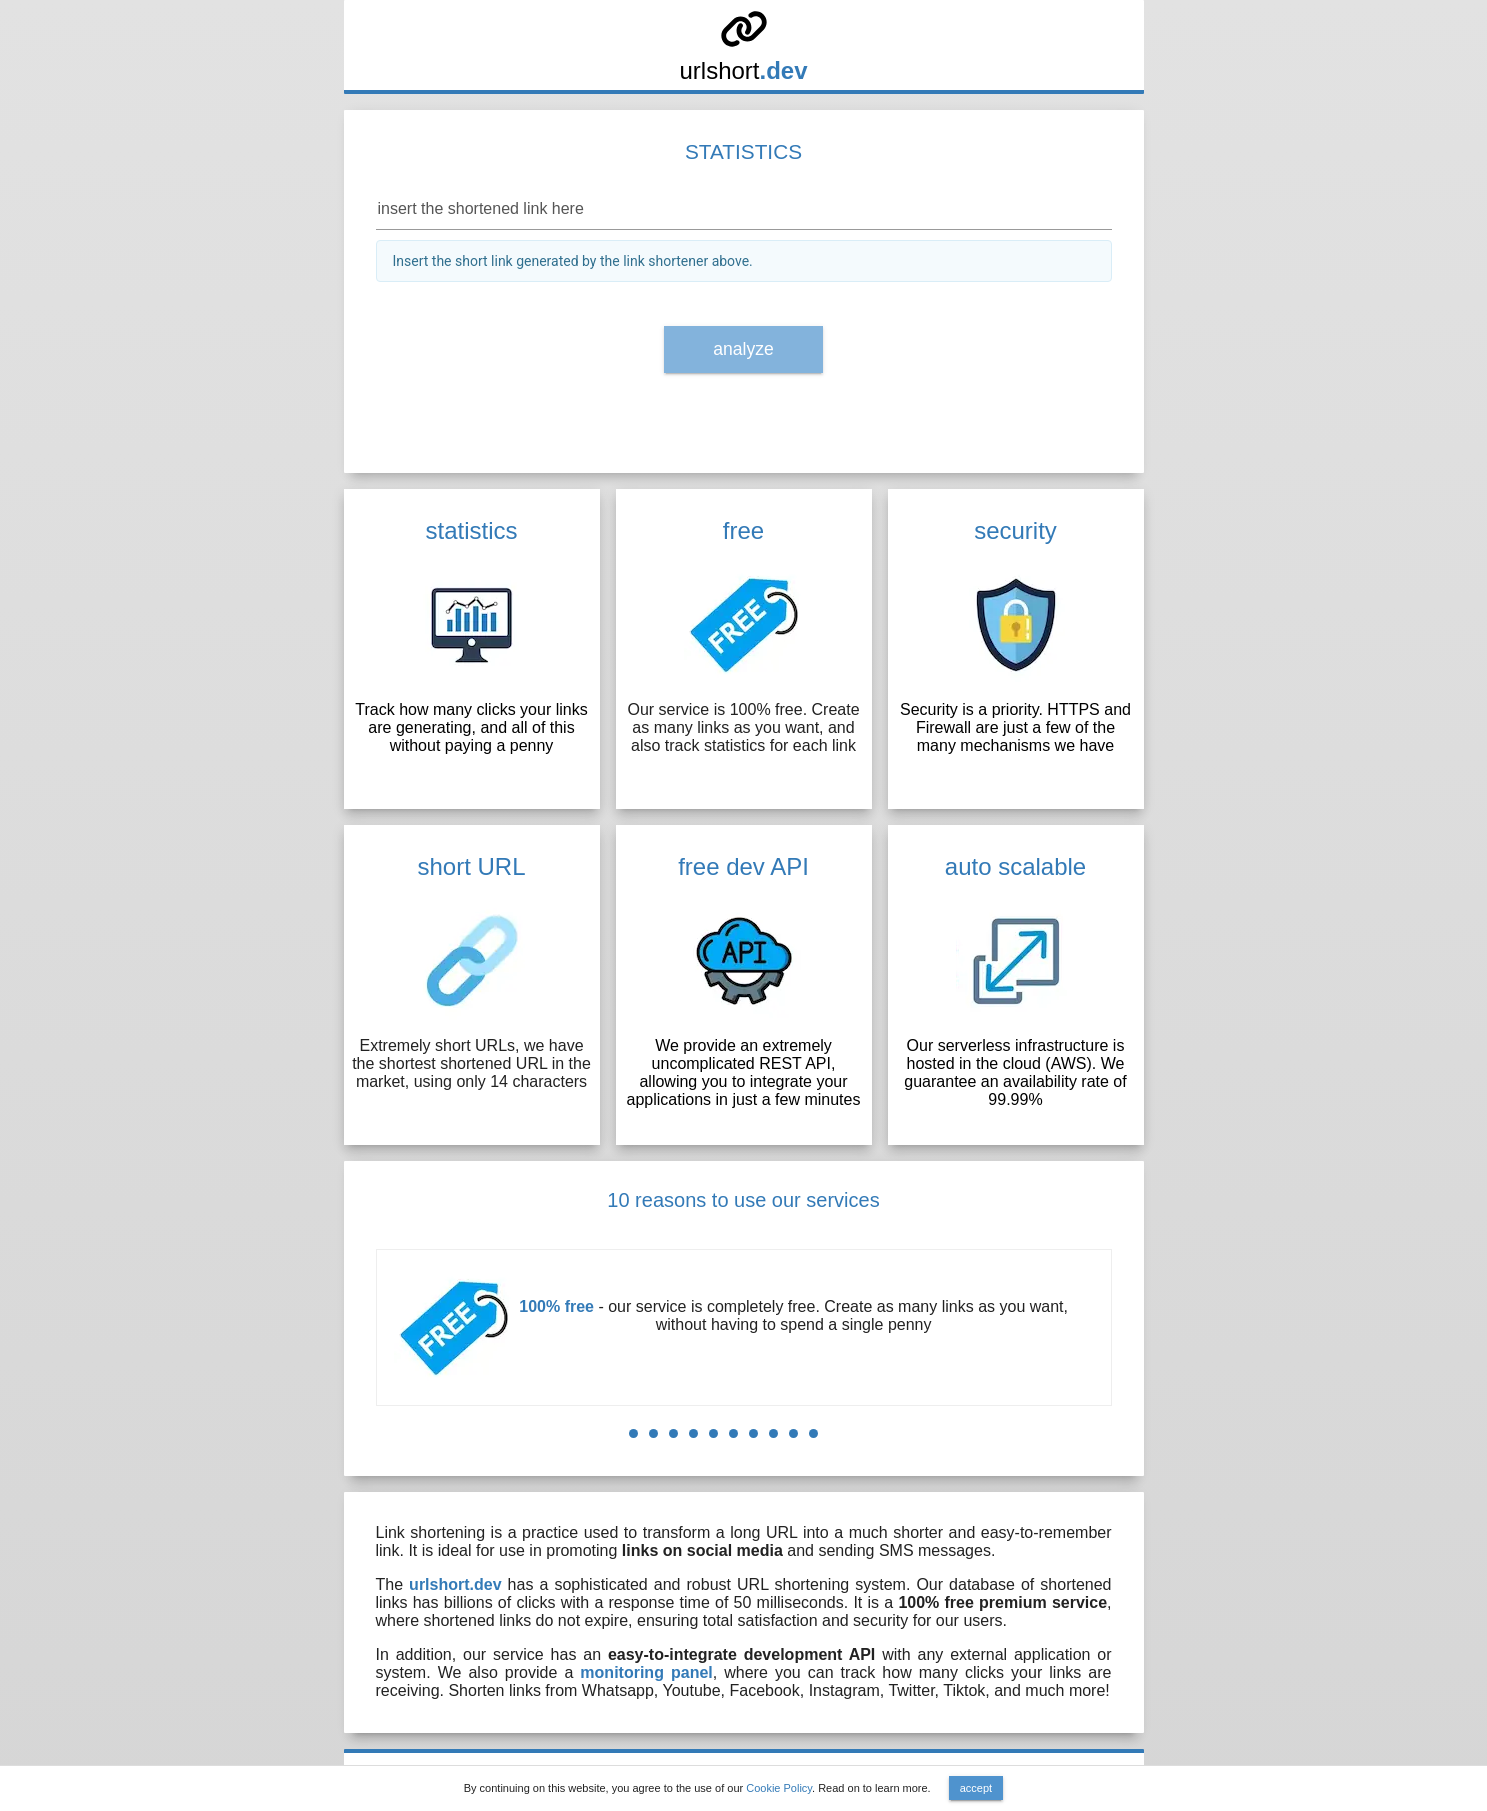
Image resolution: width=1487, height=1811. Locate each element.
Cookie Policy (779, 1788)
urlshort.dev (455, 1584)
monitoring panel (646, 1672)
